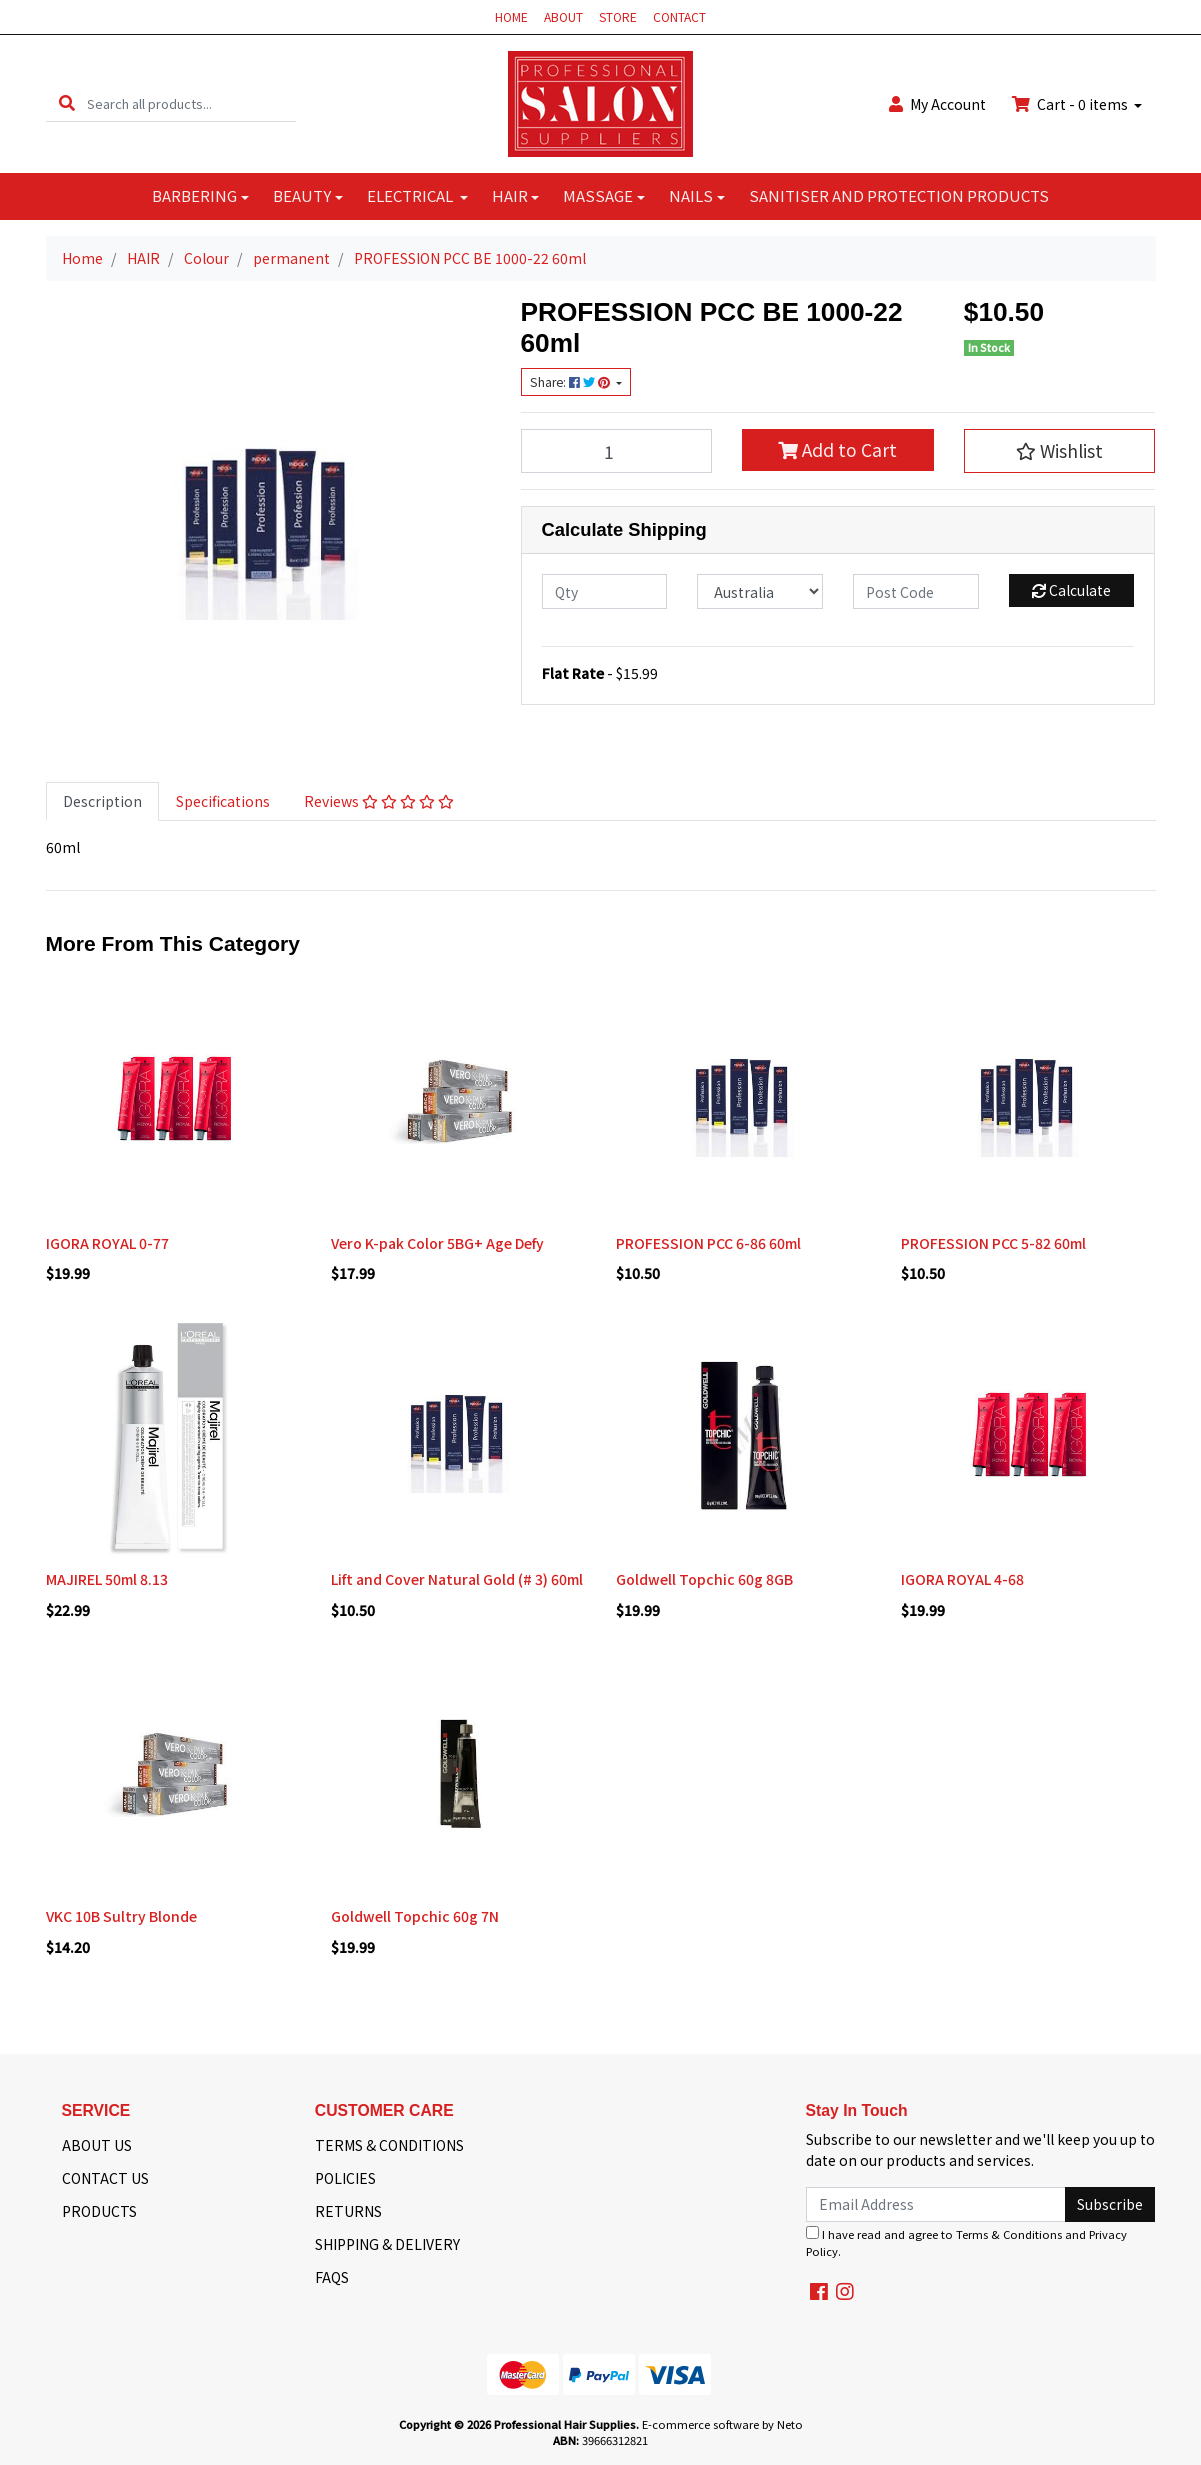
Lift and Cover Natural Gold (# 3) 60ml (457, 1579)
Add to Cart (837, 449)
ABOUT (563, 16)
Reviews (379, 801)
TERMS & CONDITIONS (389, 2145)
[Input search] (191, 103)
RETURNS (348, 2211)
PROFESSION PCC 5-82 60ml (993, 1243)
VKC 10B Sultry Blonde (121, 1916)
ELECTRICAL (411, 195)
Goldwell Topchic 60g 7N (415, 1916)
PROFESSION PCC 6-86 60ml (708, 1243)
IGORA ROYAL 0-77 (107, 1243)
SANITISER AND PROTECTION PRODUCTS (899, 195)
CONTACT (679, 16)
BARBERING (194, 195)
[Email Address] (936, 2204)
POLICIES (345, 2178)
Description (102, 801)
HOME (511, 16)
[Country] (760, 591)
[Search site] (67, 103)
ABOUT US (97, 2145)
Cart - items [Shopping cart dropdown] (1071, 104)
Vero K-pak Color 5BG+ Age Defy (437, 1243)
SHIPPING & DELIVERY (387, 2244)
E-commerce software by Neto (722, 2424)
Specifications (223, 801)
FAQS (332, 2277)
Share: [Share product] (571, 382)
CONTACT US (105, 2178)
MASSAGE (598, 195)
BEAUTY (302, 195)
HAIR (510, 195)
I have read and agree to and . (966, 2242)
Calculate (1071, 590)
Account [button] (937, 104)
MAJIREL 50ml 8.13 (107, 1579)
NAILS (691, 195)
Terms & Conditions (1009, 2234)
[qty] (605, 591)
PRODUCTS (99, 2211)
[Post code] (916, 591)
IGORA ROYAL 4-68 (962, 1579)
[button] (1060, 451)
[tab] (102, 801)
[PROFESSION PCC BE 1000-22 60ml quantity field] (617, 451)
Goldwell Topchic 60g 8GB (704, 1579)
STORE (618, 16)
